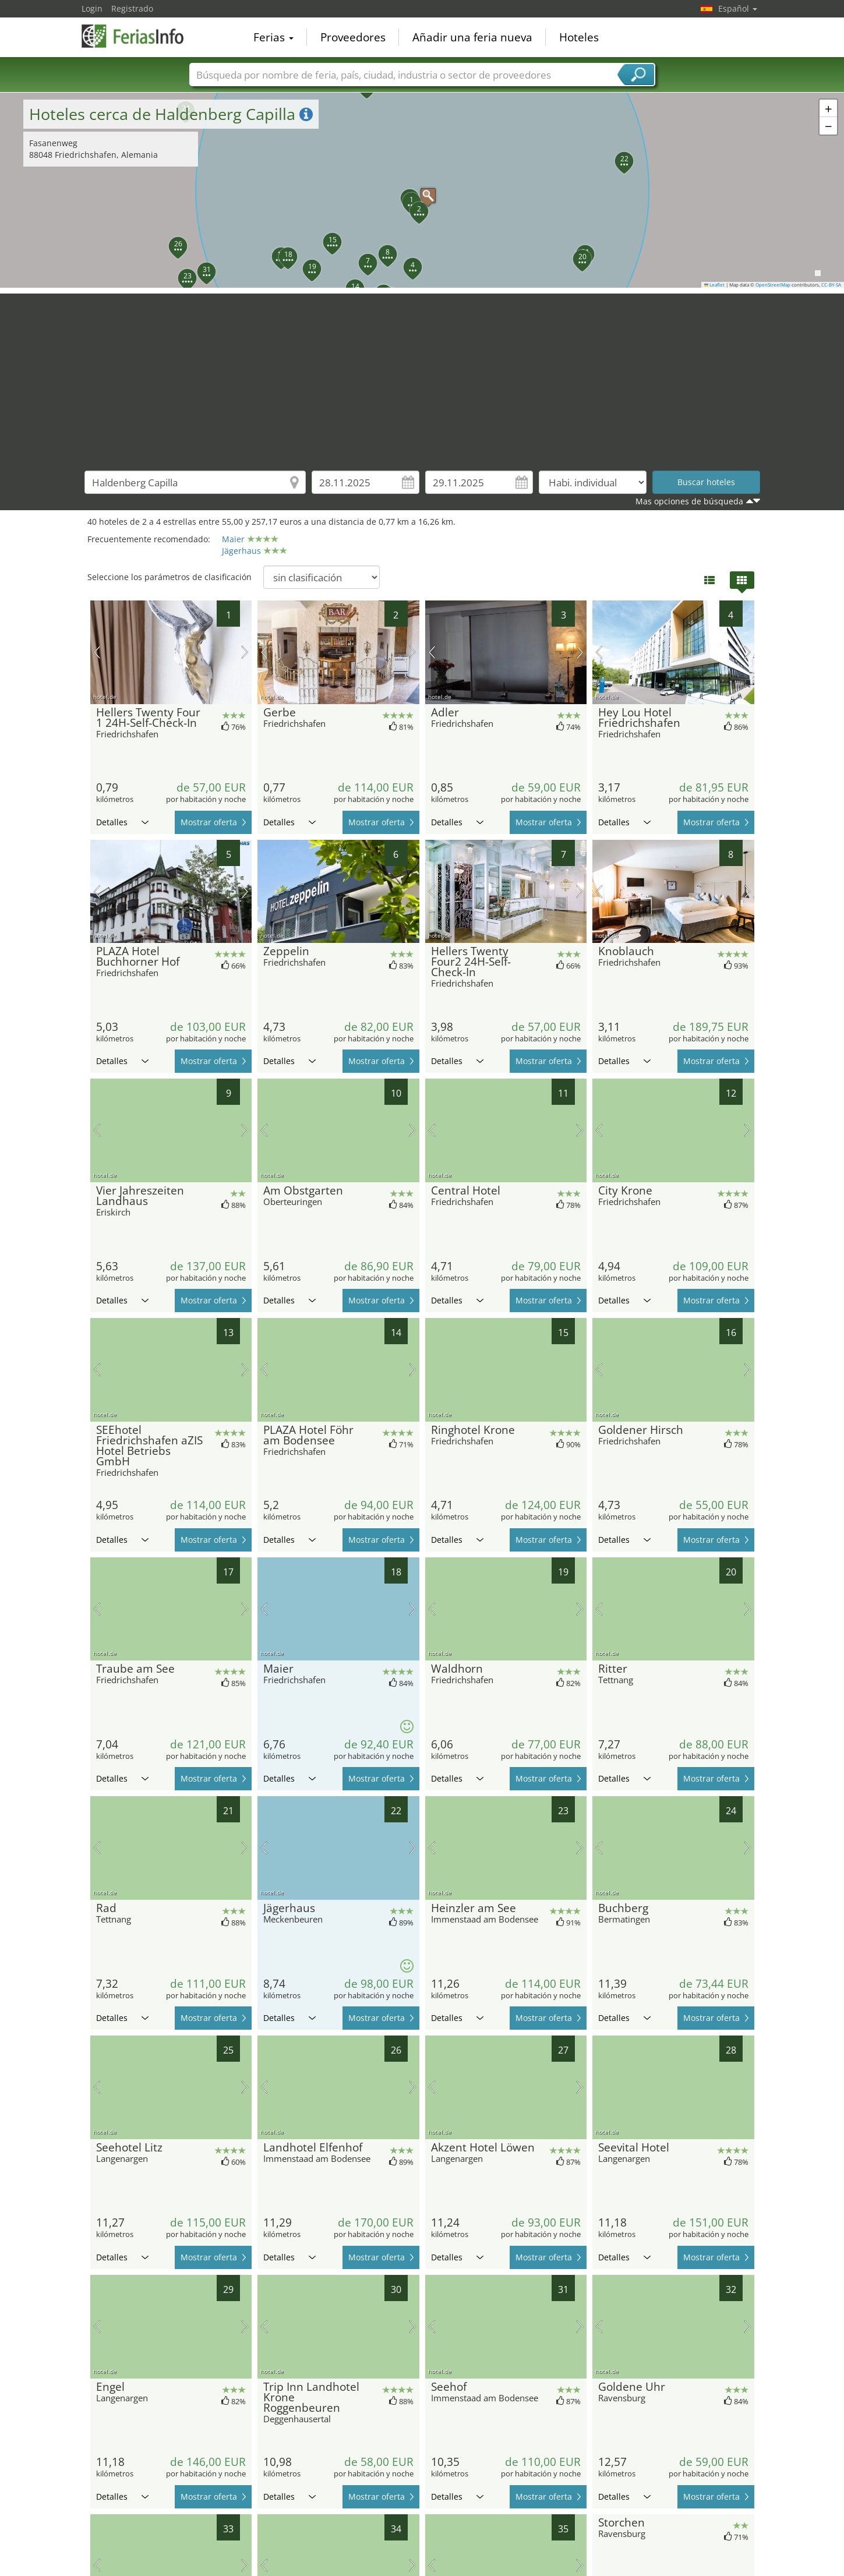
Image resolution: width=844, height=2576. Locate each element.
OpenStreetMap (772, 285)
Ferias (273, 37)
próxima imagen (245, 652)
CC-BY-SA (831, 285)
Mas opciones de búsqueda (689, 501)
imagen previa (97, 652)
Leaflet (714, 285)
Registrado (132, 8)
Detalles (122, 822)
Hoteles (579, 37)
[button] (422, 189)
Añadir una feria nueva (472, 37)
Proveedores (353, 37)
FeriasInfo (140, 36)
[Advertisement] (422, 375)
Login (92, 8)
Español (737, 8)
